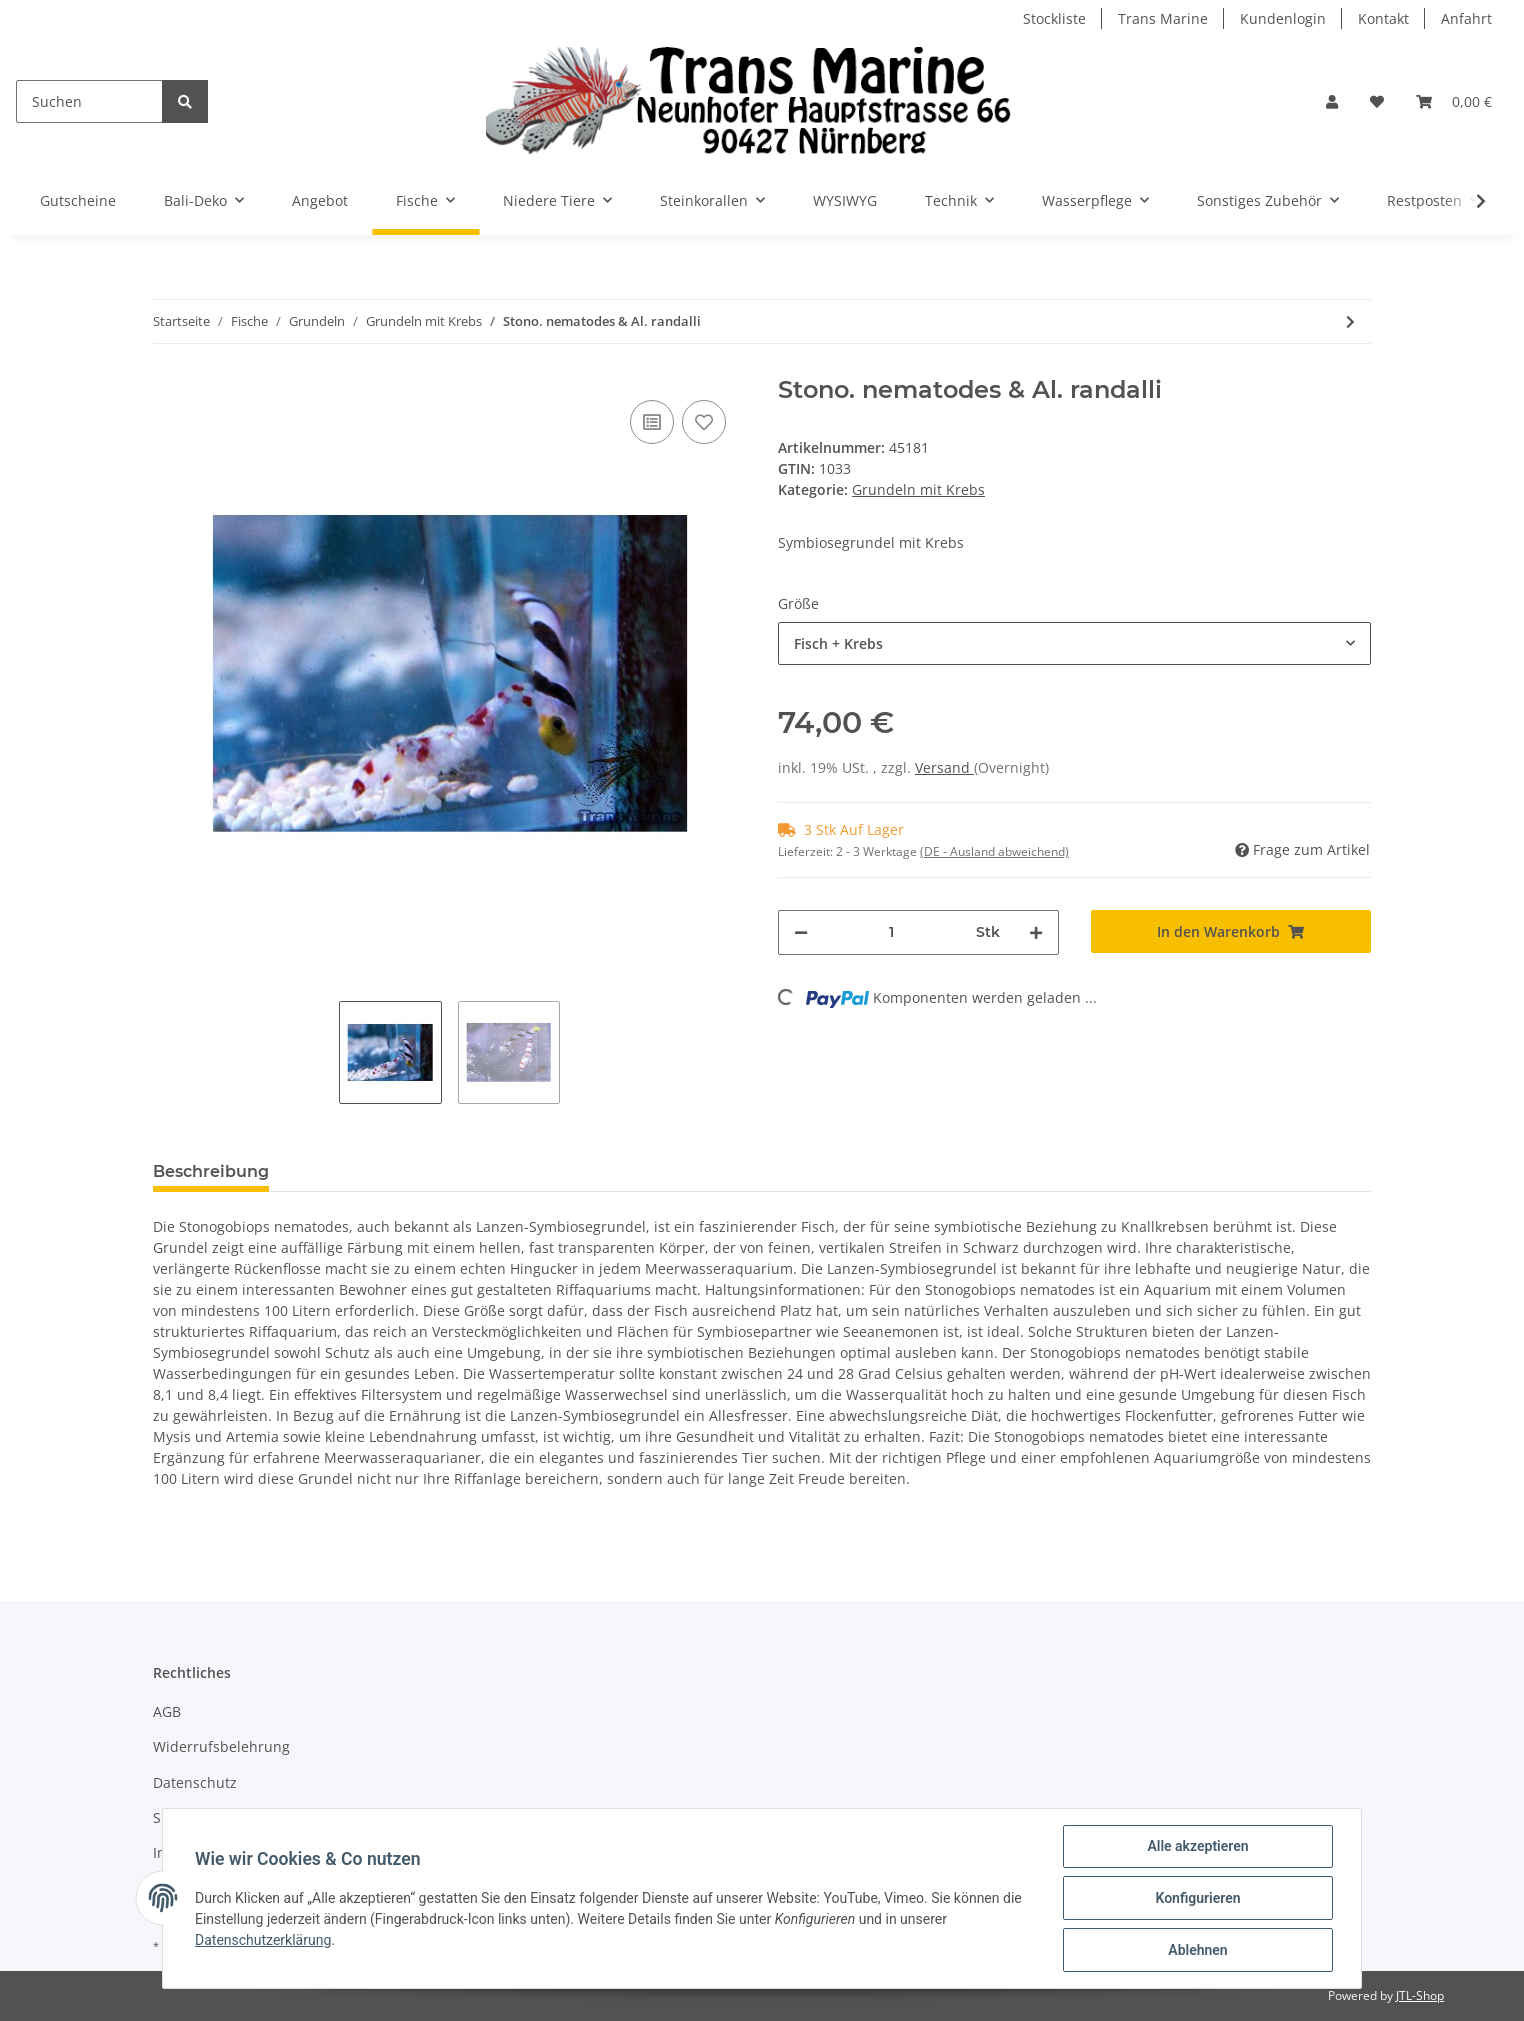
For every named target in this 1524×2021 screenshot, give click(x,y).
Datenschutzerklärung (263, 1940)
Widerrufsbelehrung (221, 1746)
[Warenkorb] (1454, 101)
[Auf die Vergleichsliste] (652, 422)
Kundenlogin (1283, 18)
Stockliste (1054, 18)
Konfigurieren (1197, 1898)
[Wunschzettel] (1377, 101)
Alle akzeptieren (1197, 1846)
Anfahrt (1466, 18)
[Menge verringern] (801, 932)
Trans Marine (1163, 18)
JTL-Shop (1420, 1995)
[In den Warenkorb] (1231, 931)
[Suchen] (89, 101)
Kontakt (1383, 18)
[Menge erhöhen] (1036, 932)
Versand (944, 767)
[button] (1332, 101)
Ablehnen (1197, 1950)
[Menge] (892, 932)
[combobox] (1074, 643)
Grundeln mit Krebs (918, 489)
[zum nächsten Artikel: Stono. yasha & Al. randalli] (1350, 321)
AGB (167, 1711)
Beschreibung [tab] (211, 1171)
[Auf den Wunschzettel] (704, 422)
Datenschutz (195, 1782)
